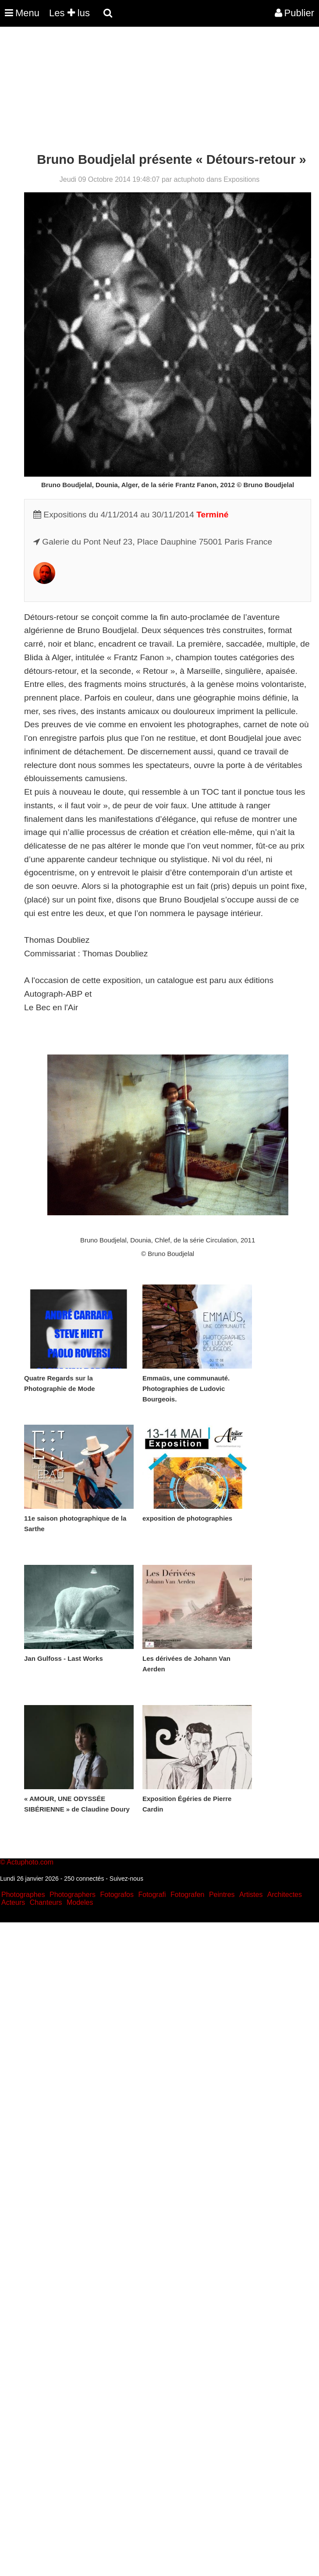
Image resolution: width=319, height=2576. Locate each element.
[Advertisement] (159, 91)
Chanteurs (46, 1902)
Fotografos (117, 1894)
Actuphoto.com (30, 1862)
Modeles (80, 1902)
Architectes (284, 1894)
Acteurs (13, 1902)
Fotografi (152, 1894)
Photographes (23, 1894)
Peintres (222, 1894)
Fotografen (187, 1894)
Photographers (73, 1894)
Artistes (250, 1894)
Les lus (69, 12)
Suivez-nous (126, 1878)
